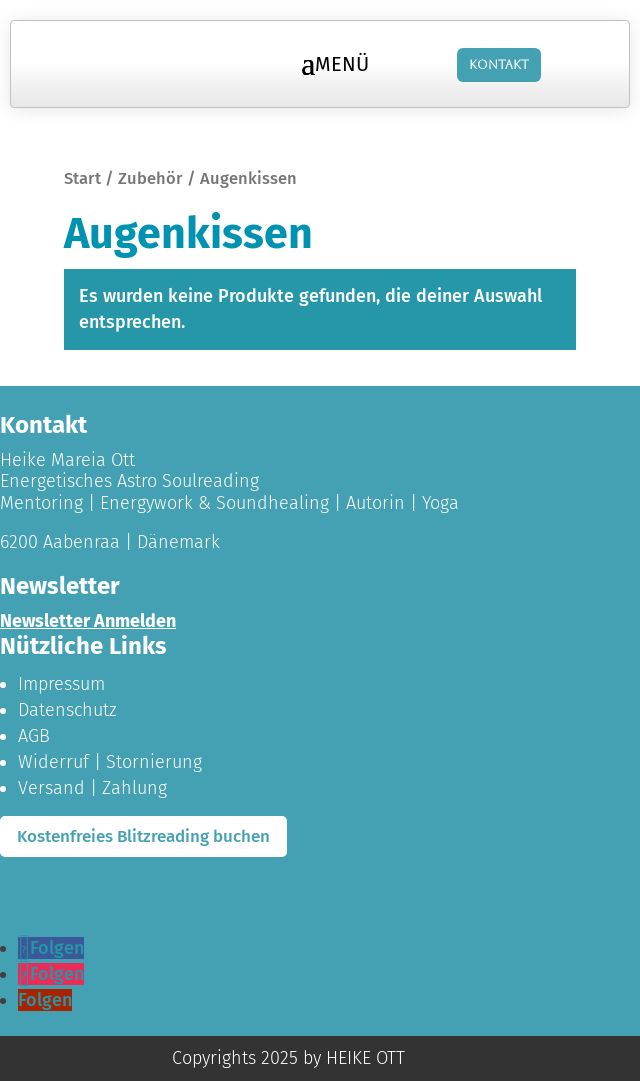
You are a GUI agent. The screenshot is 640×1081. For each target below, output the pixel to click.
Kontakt (499, 65)
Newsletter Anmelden (88, 621)
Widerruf (53, 762)
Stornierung (154, 762)
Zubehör (150, 178)
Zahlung (134, 788)
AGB (34, 736)
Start (82, 178)
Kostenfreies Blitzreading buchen (143, 836)
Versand (51, 788)
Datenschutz (67, 710)
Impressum (61, 684)
